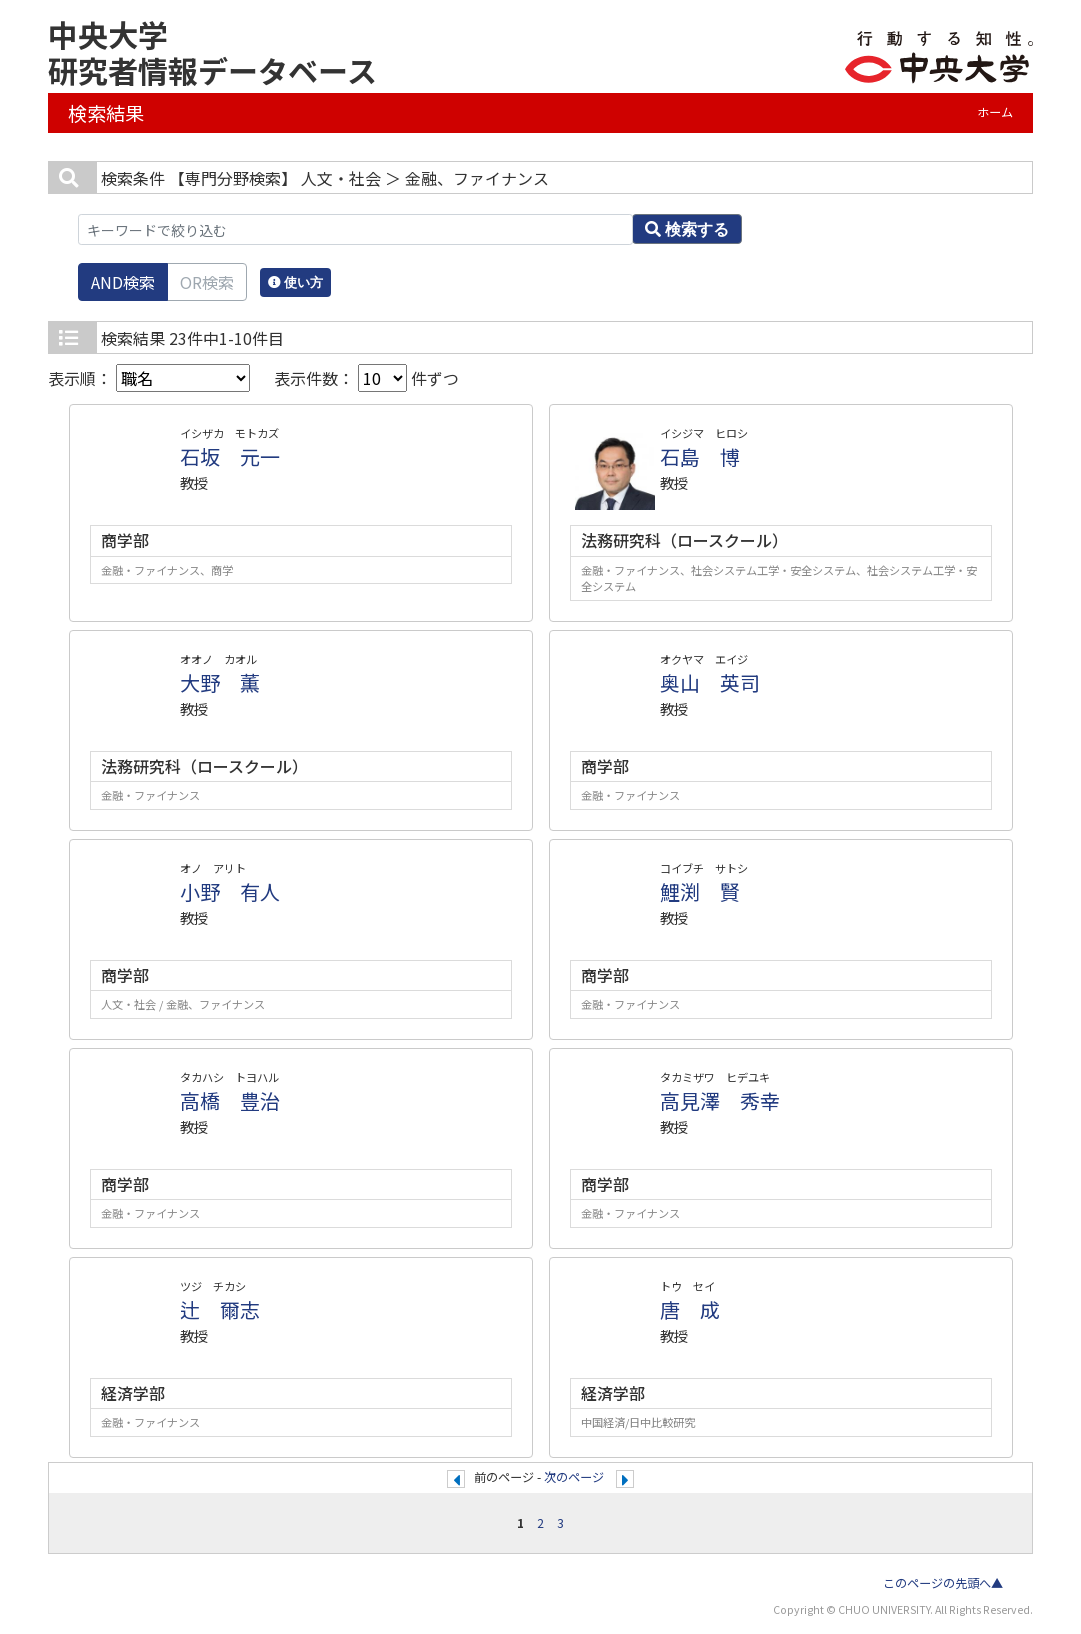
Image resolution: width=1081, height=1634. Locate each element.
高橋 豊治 (230, 1100)
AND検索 (123, 282)
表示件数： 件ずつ (366, 378)
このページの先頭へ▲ (943, 1583)
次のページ (574, 1477)
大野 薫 (220, 682)
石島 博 (700, 456)
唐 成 (690, 1309)
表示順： (149, 378)
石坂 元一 (230, 456)
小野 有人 (230, 891)
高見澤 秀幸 (720, 1100)
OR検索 (207, 282)
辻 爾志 (220, 1309)
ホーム (995, 112)
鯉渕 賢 (700, 891)
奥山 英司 (710, 682)
